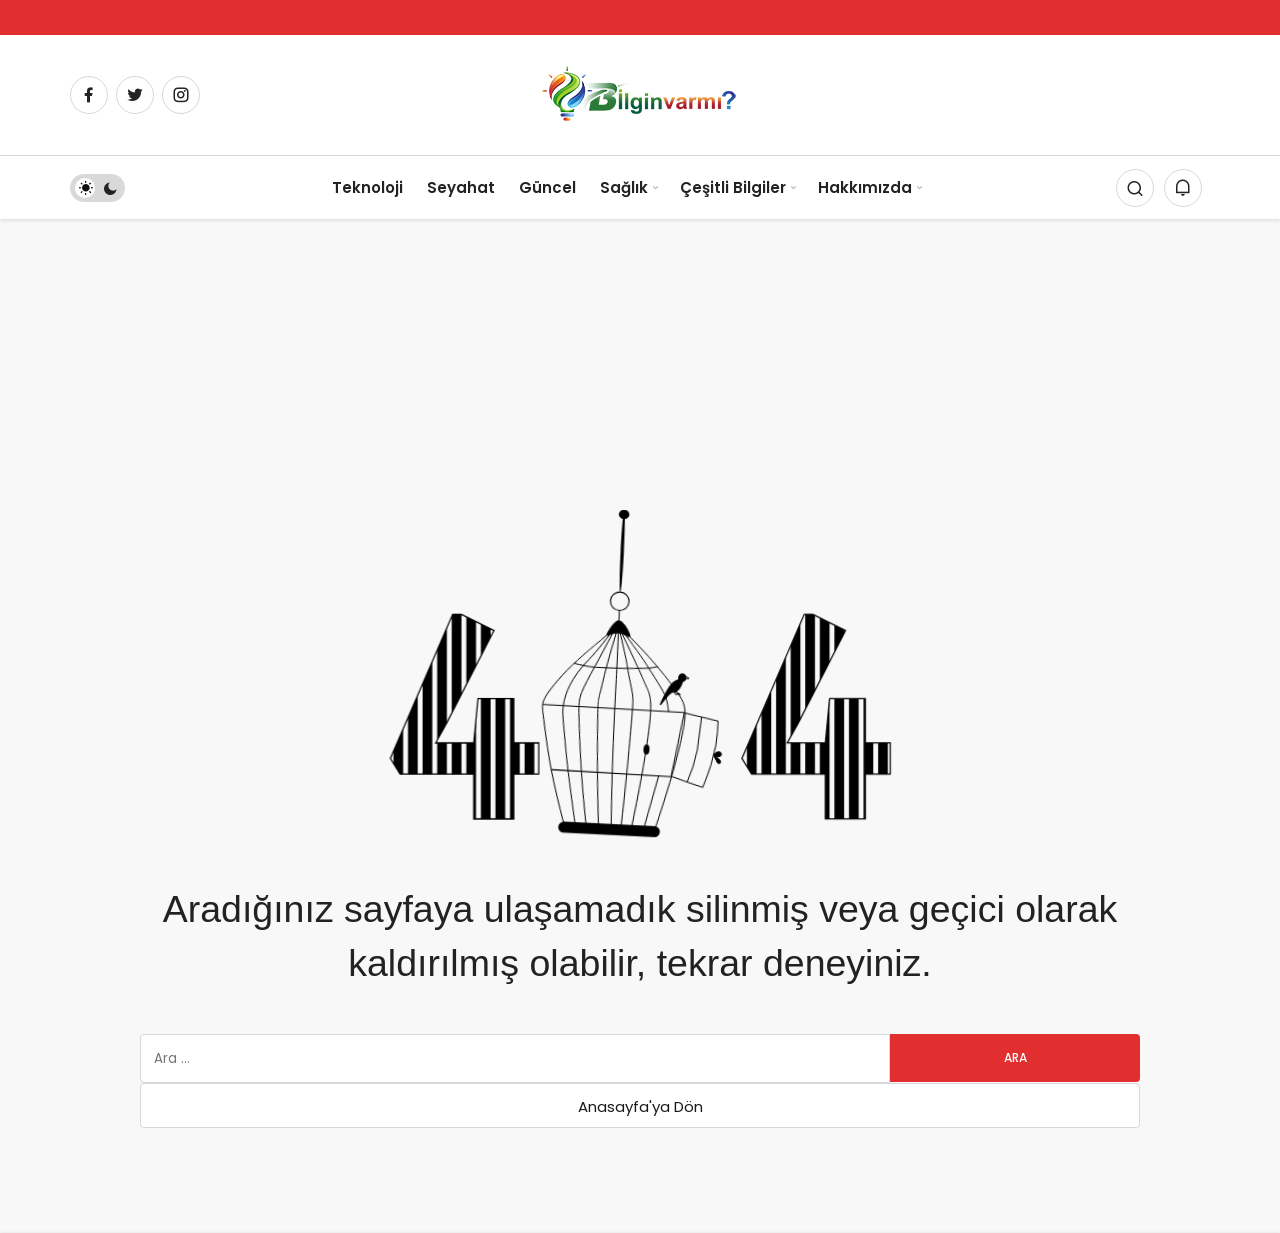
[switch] (97, 188)
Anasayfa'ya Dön (640, 1106)
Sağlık (624, 187)
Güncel (547, 187)
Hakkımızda (865, 187)
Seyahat (461, 187)
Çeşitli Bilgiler (733, 187)
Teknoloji (367, 187)
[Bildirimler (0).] (1183, 188)
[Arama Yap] (1135, 188)
